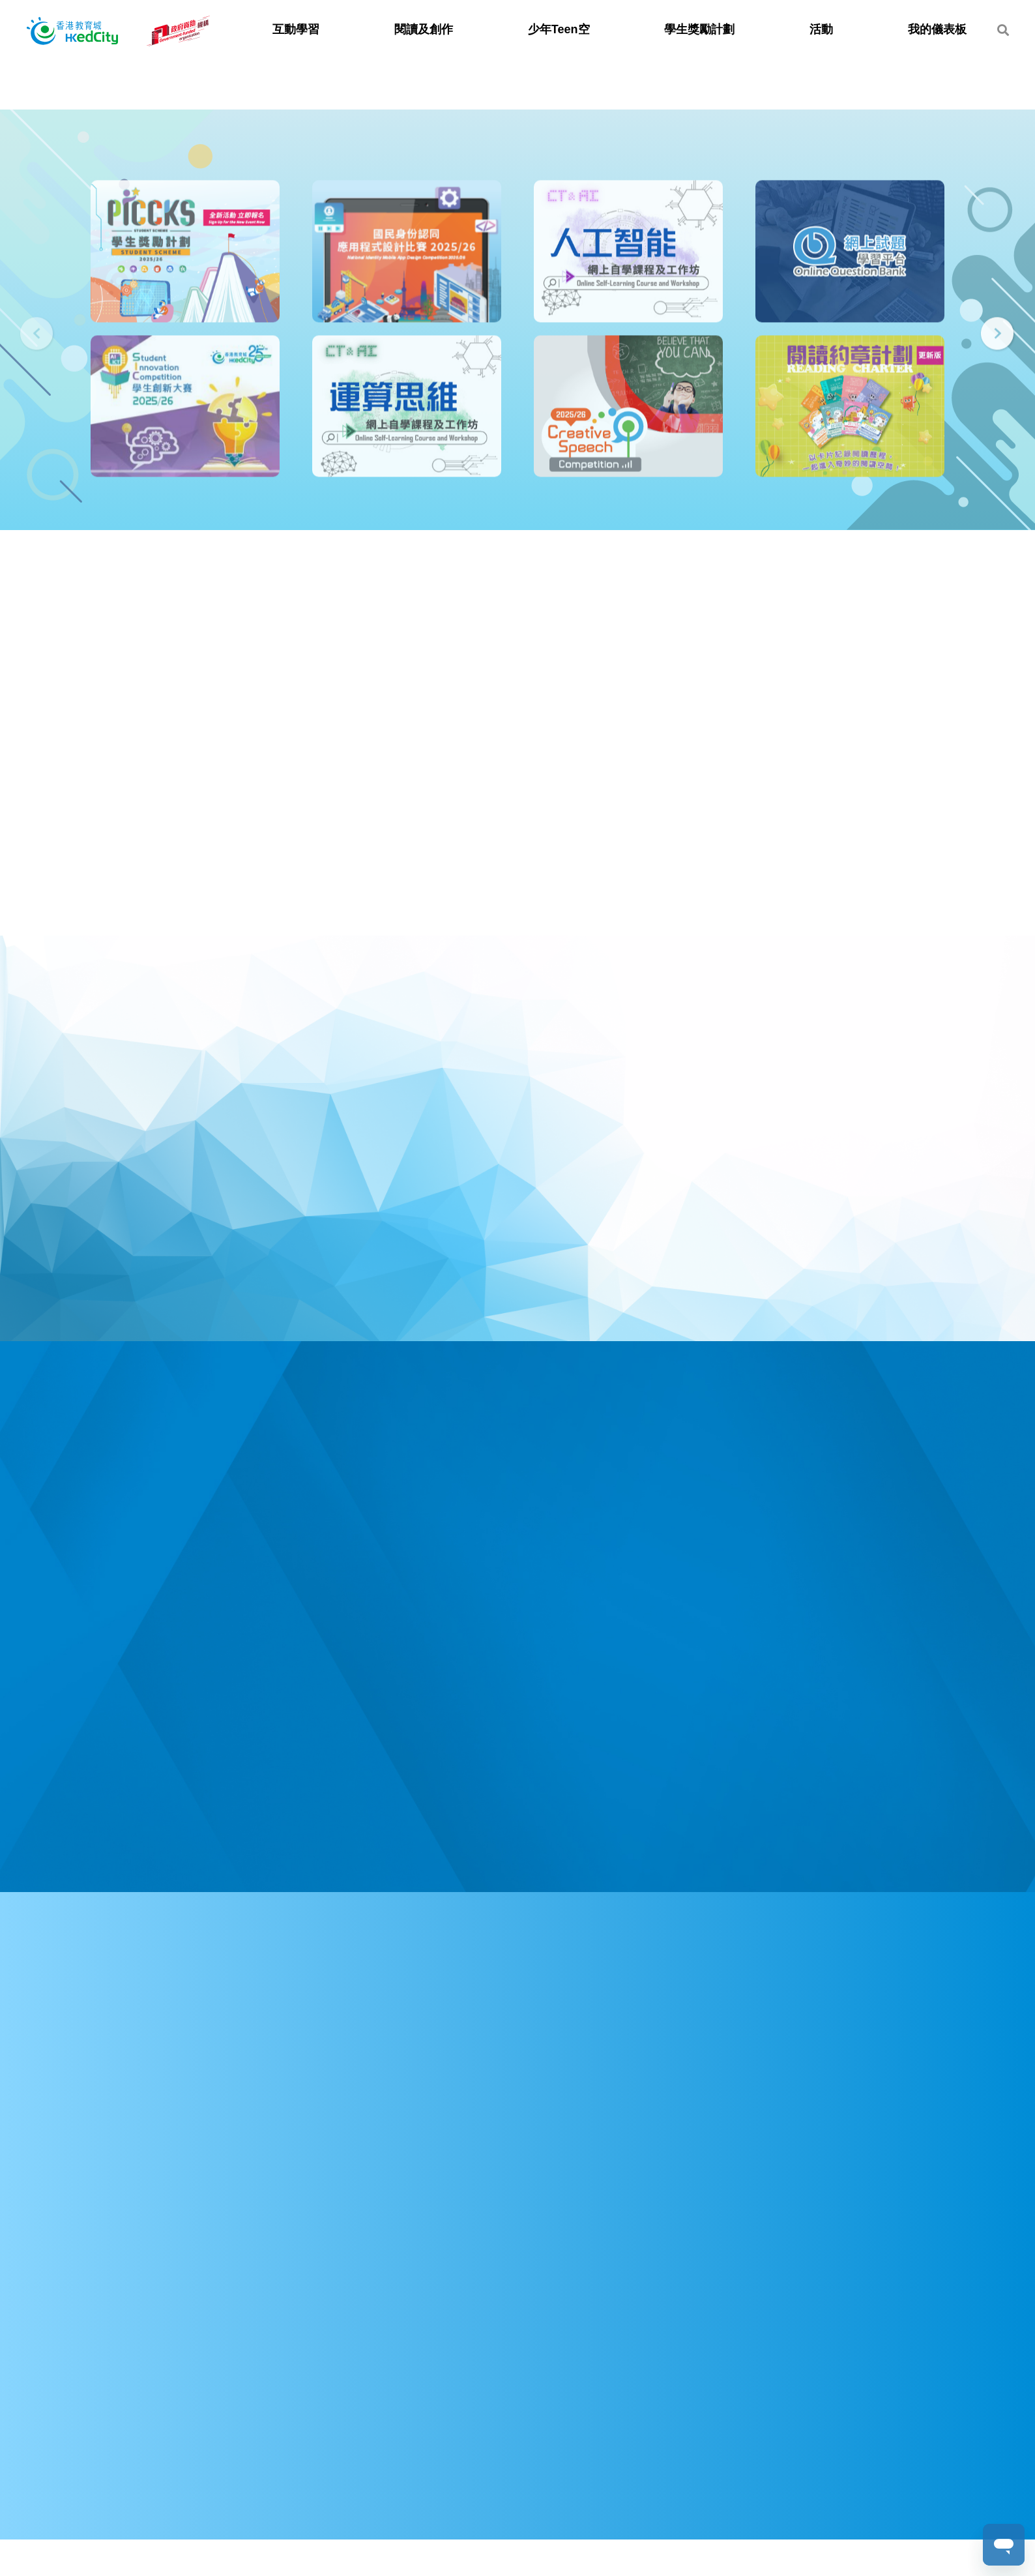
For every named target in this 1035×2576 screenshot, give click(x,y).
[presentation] (37, 335)
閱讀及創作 (423, 29)
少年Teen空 (559, 29)
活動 (821, 29)
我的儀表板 (937, 29)
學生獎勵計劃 (699, 29)
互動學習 (295, 29)
